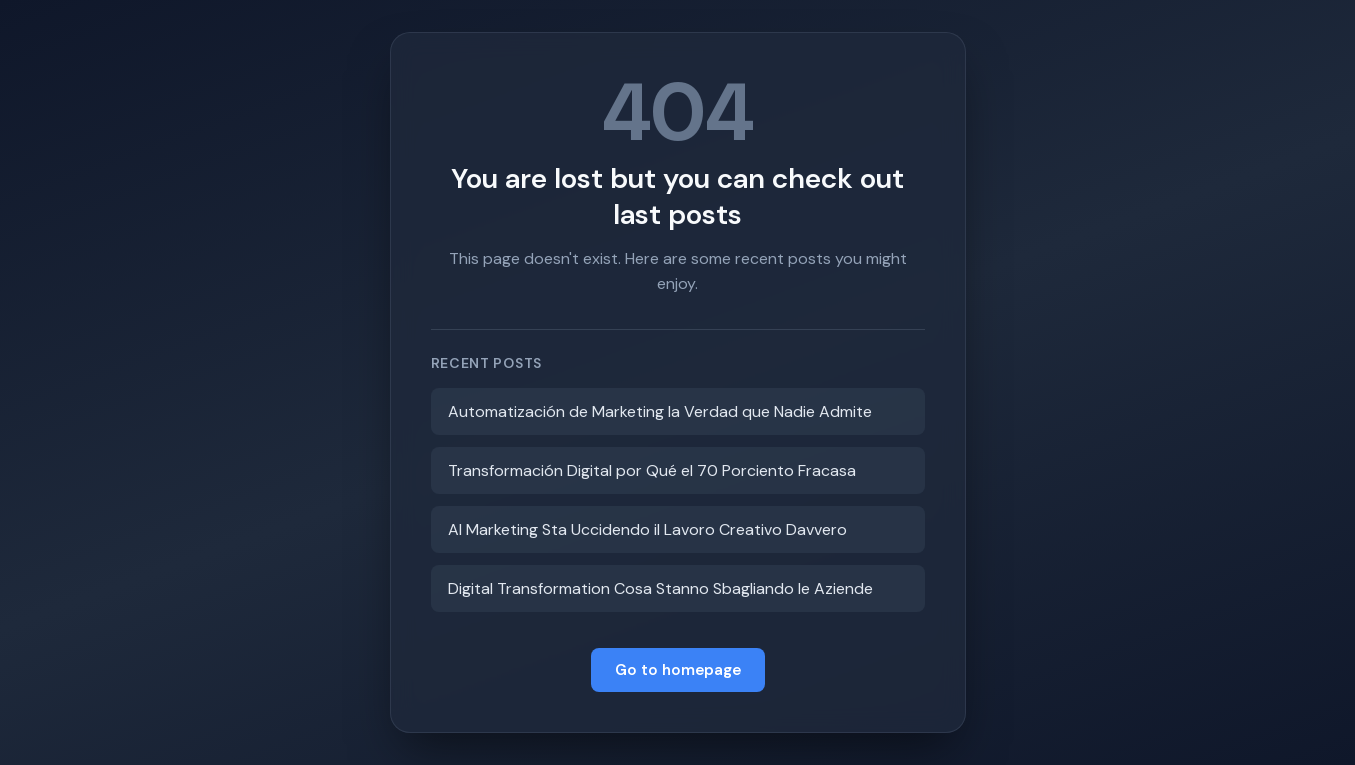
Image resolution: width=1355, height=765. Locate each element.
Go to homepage (678, 670)
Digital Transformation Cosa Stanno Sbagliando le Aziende (660, 588)
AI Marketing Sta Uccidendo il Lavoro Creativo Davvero (647, 529)
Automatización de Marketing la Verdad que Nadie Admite (660, 411)
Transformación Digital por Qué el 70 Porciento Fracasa (652, 470)
